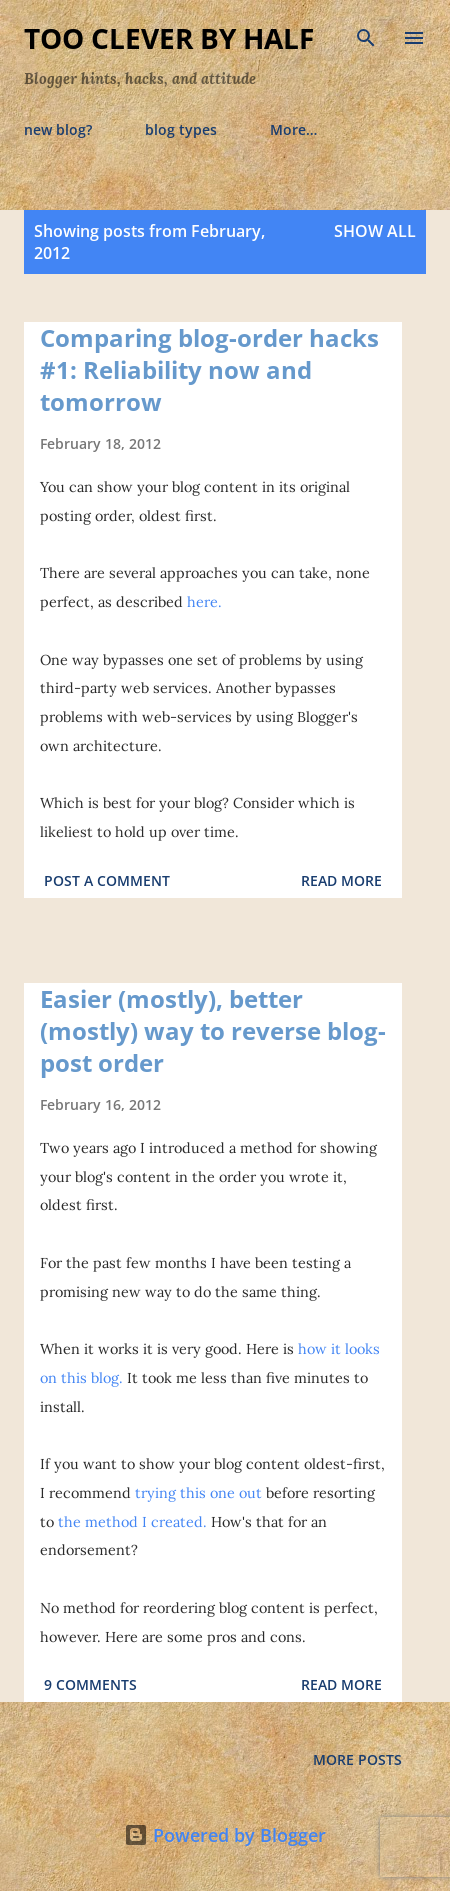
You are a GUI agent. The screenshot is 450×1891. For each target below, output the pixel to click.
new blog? (58, 129)
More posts (357, 1759)
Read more (341, 880)
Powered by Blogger (225, 1835)
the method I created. (132, 1522)
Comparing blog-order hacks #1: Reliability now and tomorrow (209, 369)
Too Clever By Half (169, 38)
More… (293, 129)
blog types (181, 129)
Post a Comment (107, 880)
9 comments (90, 1684)
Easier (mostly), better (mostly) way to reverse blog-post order (213, 1030)
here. (204, 602)
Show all (375, 231)
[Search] (366, 36)
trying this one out (198, 1493)
